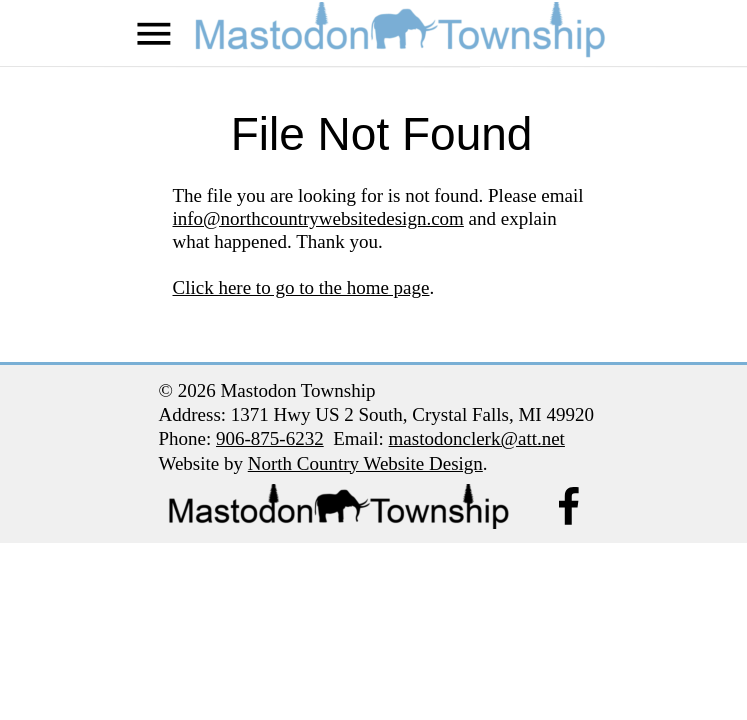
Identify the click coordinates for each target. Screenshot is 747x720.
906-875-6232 (270, 438)
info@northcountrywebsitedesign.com (318, 218)
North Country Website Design (365, 463)
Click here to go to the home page (301, 287)
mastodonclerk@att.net (477, 438)
